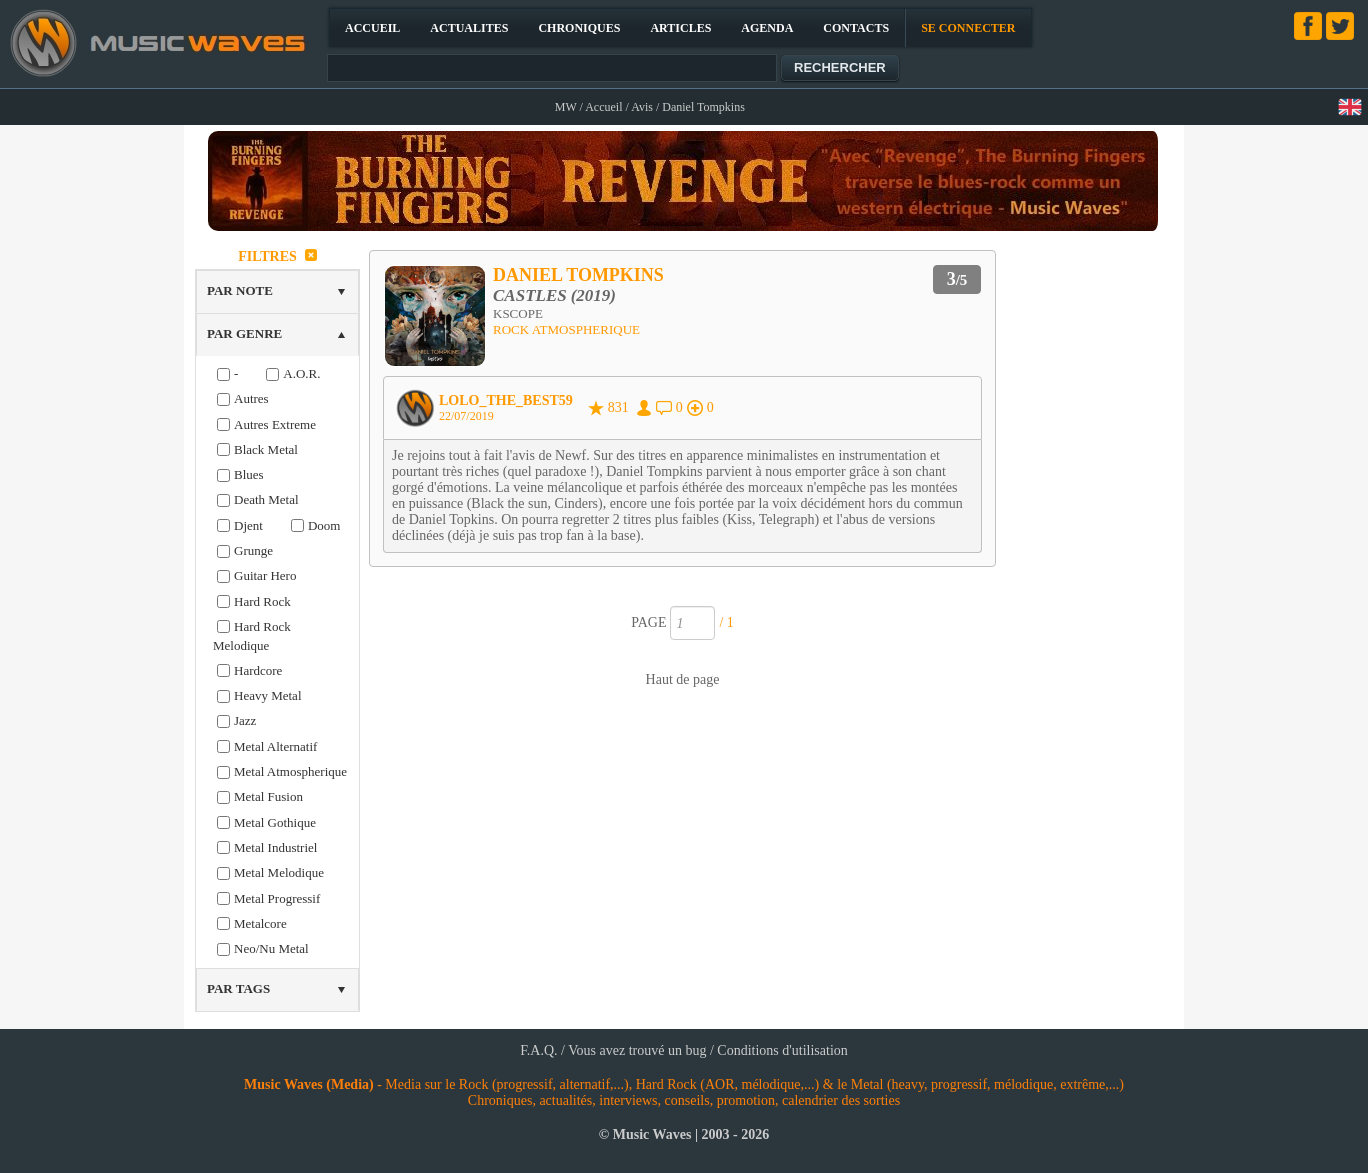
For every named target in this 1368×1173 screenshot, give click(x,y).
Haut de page (683, 679)
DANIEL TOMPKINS (578, 275)
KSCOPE (518, 313)
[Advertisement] (1090, 544)
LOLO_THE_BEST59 (506, 400)
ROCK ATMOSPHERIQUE (566, 329)
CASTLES (530, 295)
